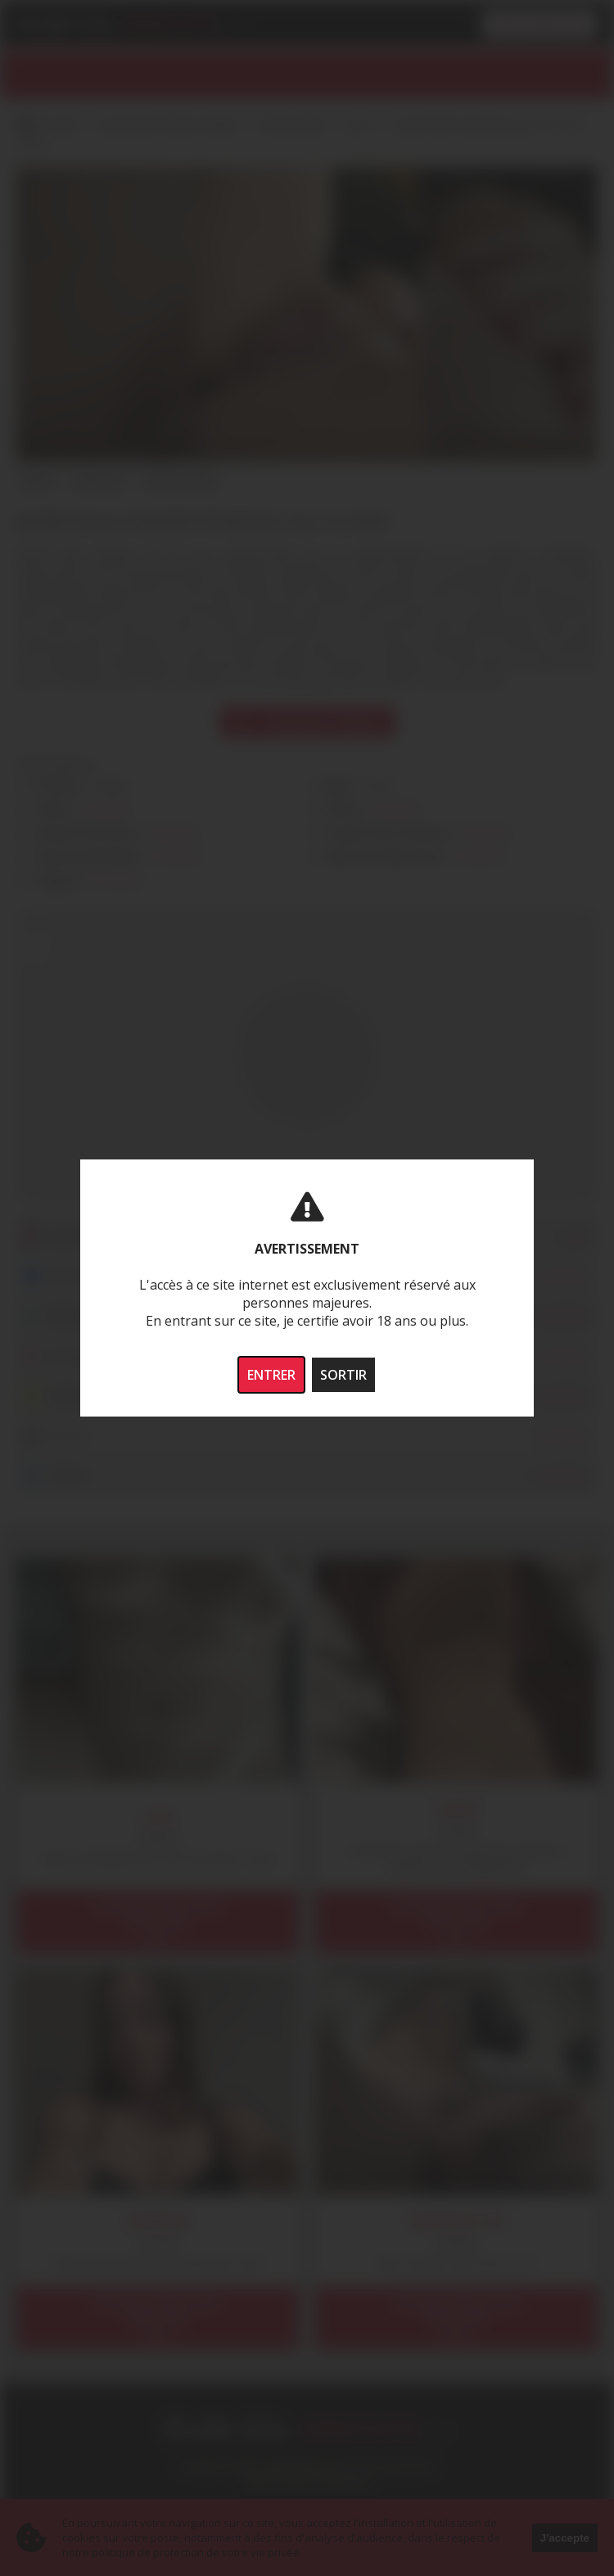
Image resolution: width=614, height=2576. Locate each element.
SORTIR (343, 1375)
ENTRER (271, 1375)
